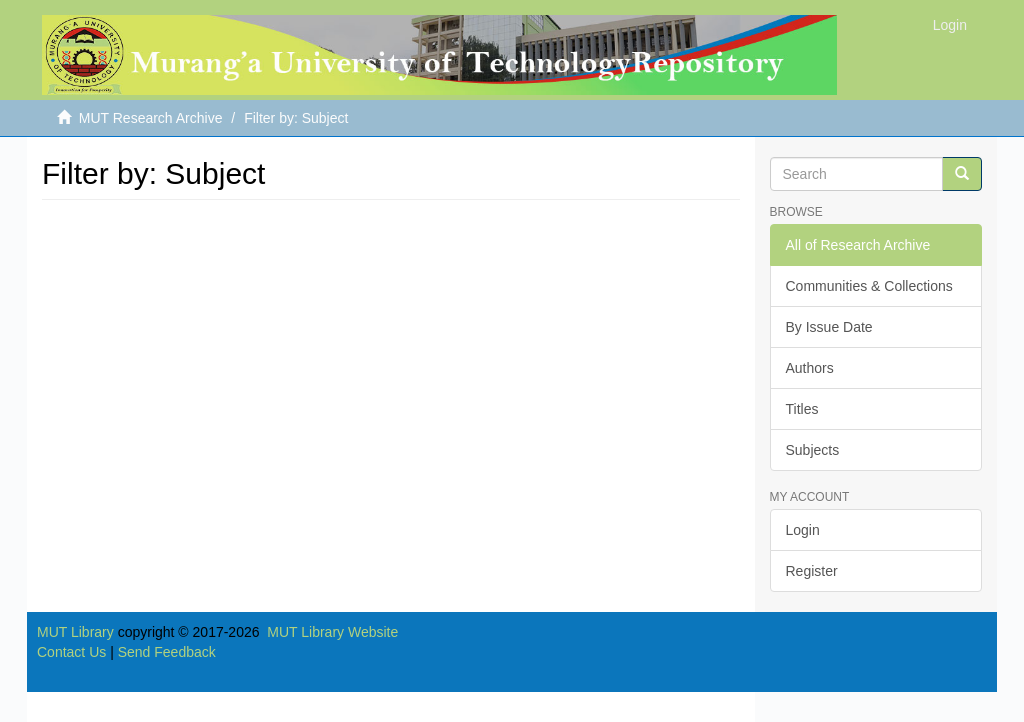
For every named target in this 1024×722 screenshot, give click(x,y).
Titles (802, 409)
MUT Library (75, 632)
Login (803, 530)
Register (812, 571)
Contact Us (71, 652)
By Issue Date (829, 327)
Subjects (813, 450)
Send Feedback (167, 652)
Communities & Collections (869, 286)
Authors (810, 368)
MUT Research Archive (151, 118)
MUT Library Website (332, 632)
